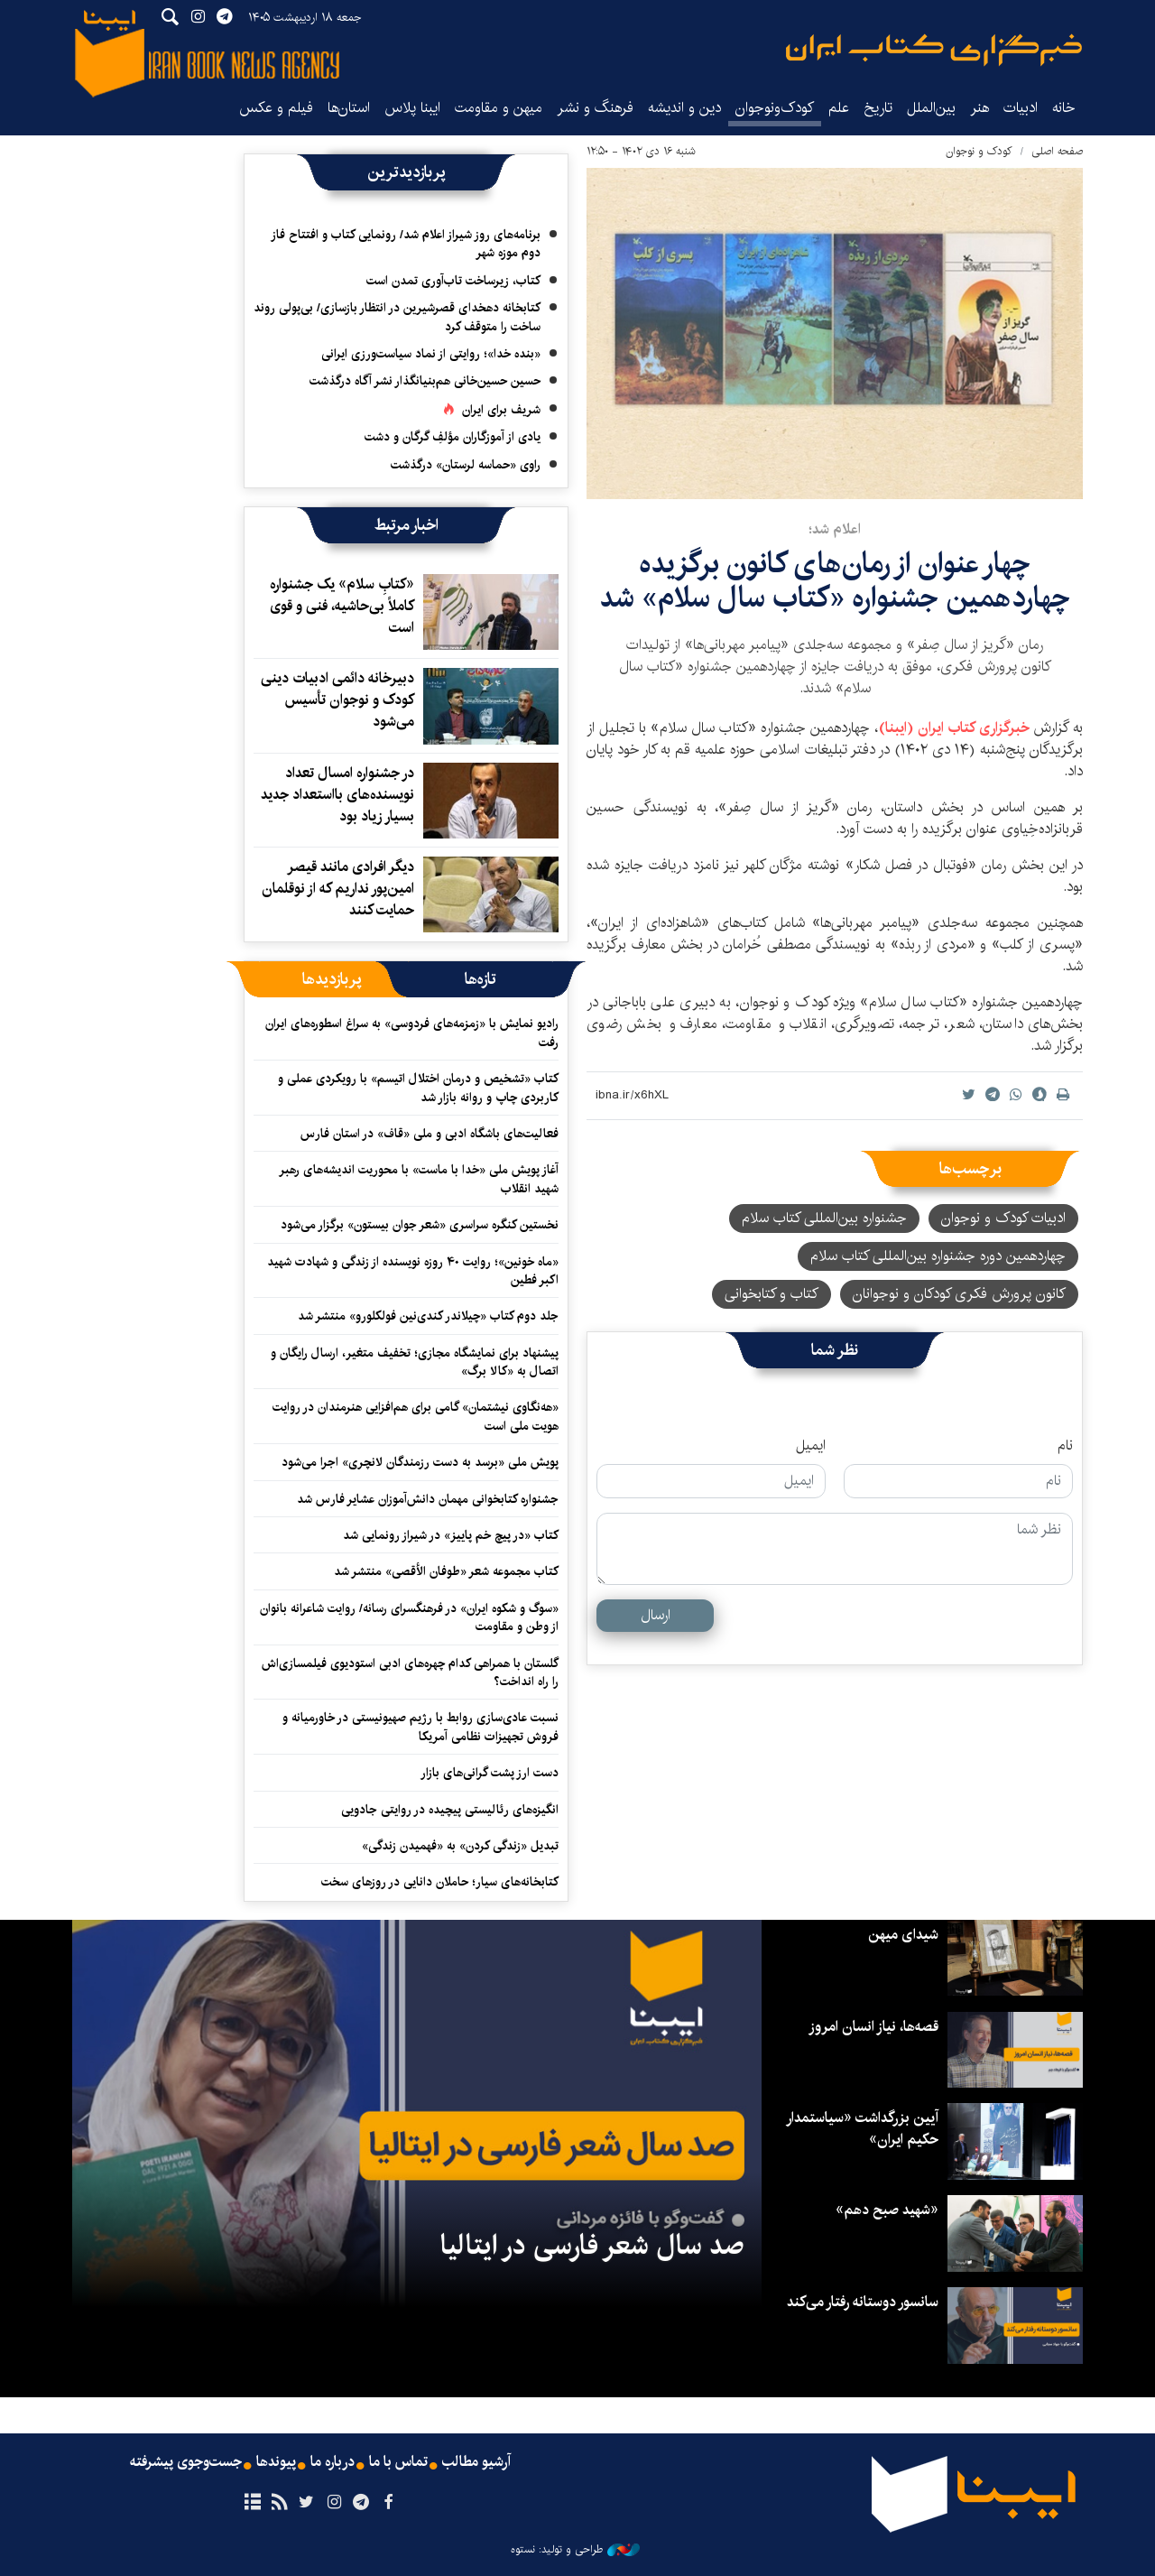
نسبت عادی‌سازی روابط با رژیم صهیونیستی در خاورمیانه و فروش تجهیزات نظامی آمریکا (420, 1727)
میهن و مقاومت (498, 108)
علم (838, 108)
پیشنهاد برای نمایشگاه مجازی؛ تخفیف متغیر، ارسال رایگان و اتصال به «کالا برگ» (415, 1362)
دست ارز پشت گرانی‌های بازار (489, 1773)
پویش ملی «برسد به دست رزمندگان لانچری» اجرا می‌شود (420, 1462)
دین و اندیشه (684, 108)
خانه (1064, 108)
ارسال (655, 1615)
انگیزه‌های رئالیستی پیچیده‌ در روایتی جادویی (450, 1810)
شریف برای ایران (501, 410)
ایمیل (811, 1446)
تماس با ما (398, 2462)
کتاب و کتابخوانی (771, 1294)
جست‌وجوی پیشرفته (186, 2462)
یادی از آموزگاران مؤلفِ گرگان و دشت (453, 437)
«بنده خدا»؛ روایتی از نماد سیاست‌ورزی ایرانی (431, 354)
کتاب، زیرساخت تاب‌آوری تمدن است (453, 281)
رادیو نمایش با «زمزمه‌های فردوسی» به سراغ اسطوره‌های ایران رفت (412, 1033)
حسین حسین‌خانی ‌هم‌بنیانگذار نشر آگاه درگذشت (425, 381)
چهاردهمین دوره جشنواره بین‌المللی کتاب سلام (938, 1256)
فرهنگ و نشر (595, 108)
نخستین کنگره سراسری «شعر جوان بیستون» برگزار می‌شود (420, 1225)
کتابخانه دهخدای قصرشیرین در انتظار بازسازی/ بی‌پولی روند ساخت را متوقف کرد (397, 317)
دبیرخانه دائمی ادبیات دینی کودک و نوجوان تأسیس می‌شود (337, 700)
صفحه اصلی (1057, 151)
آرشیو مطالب (476, 2462)
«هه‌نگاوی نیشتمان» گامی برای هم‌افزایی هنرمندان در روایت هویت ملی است (416, 1416)
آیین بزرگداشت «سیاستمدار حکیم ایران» (862, 2129)
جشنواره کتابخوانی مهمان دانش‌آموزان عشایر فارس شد (428, 1499)
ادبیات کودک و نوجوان (1003, 1218)
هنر (979, 108)
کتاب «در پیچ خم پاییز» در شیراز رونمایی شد (451, 1535)
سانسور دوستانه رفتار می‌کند (862, 2302)
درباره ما (332, 2462)
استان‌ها (349, 108)
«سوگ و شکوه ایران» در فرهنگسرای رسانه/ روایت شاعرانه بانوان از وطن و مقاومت (409, 1617)
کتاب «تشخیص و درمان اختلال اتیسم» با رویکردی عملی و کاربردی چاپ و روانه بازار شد (418, 1088)
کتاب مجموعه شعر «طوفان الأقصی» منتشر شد (446, 1571)
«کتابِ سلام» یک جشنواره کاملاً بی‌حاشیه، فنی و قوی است (342, 606)
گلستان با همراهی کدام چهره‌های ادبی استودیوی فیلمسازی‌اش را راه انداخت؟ (410, 1672)
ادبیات (1020, 108)
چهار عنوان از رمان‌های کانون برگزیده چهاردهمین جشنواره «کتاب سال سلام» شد (834, 581)
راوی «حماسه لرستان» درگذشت (466, 465)
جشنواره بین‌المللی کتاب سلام (824, 1218)
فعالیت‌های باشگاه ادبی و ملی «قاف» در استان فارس (429, 1134)
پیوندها (276, 2462)
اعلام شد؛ (834, 529)
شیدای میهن (903, 1935)
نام (1065, 1446)
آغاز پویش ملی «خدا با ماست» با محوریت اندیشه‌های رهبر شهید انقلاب (419, 1179)
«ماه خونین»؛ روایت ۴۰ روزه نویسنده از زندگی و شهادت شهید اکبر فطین (413, 1271)
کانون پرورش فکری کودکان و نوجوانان (959, 1294)
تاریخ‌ (878, 108)
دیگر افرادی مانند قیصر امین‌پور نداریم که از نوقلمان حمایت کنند (338, 888)
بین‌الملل (931, 108)
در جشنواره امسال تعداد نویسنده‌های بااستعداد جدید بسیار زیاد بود (337, 795)
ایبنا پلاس (412, 108)
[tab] (480, 979)
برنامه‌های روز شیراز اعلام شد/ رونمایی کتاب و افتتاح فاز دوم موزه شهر (406, 244)
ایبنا (934, 50)
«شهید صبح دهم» (887, 2210)
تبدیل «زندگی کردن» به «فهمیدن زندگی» (460, 1846)
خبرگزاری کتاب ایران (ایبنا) (956, 728)
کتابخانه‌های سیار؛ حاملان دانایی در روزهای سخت (440, 1882)
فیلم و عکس (276, 108)
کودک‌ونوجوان (774, 108)
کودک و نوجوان (979, 151)
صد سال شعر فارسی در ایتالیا (592, 2245)
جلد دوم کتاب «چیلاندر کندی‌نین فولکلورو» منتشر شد (428, 1316)
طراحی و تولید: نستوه (575, 2550)
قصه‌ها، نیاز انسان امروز (873, 2027)
